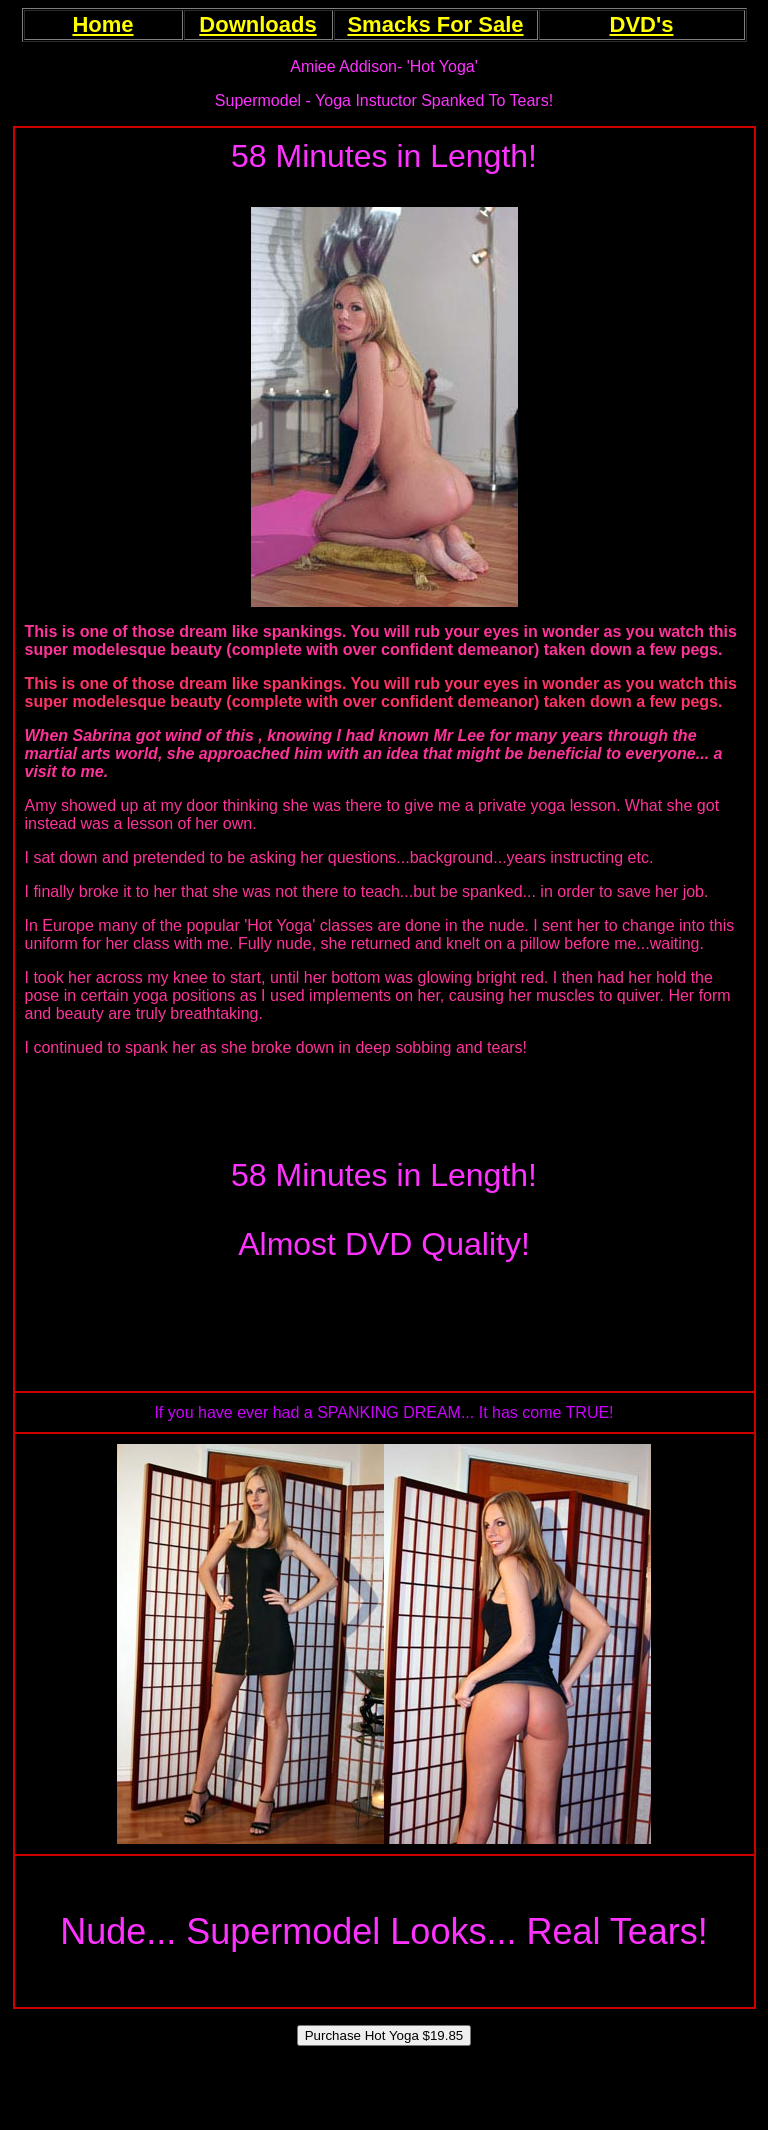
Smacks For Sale (435, 24)
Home (102, 24)
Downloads (257, 24)
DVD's (642, 24)
